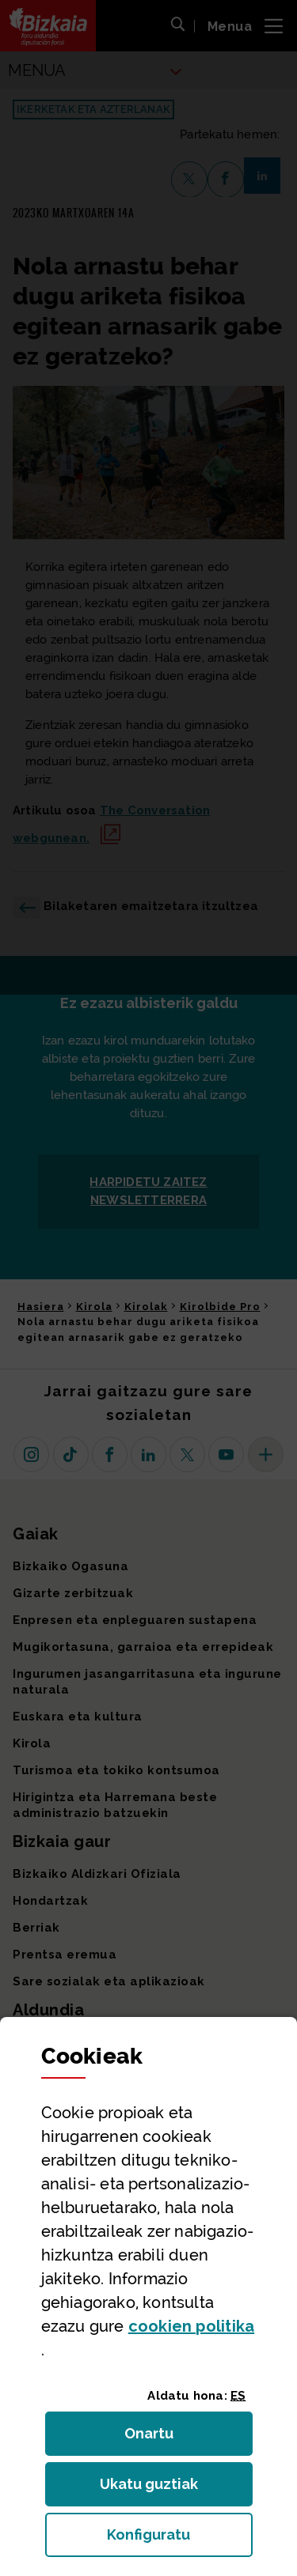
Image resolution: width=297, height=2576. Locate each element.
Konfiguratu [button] (180, 2539)
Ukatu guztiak (154, 2489)
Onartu (166, 2438)
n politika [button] (191, 2326)
